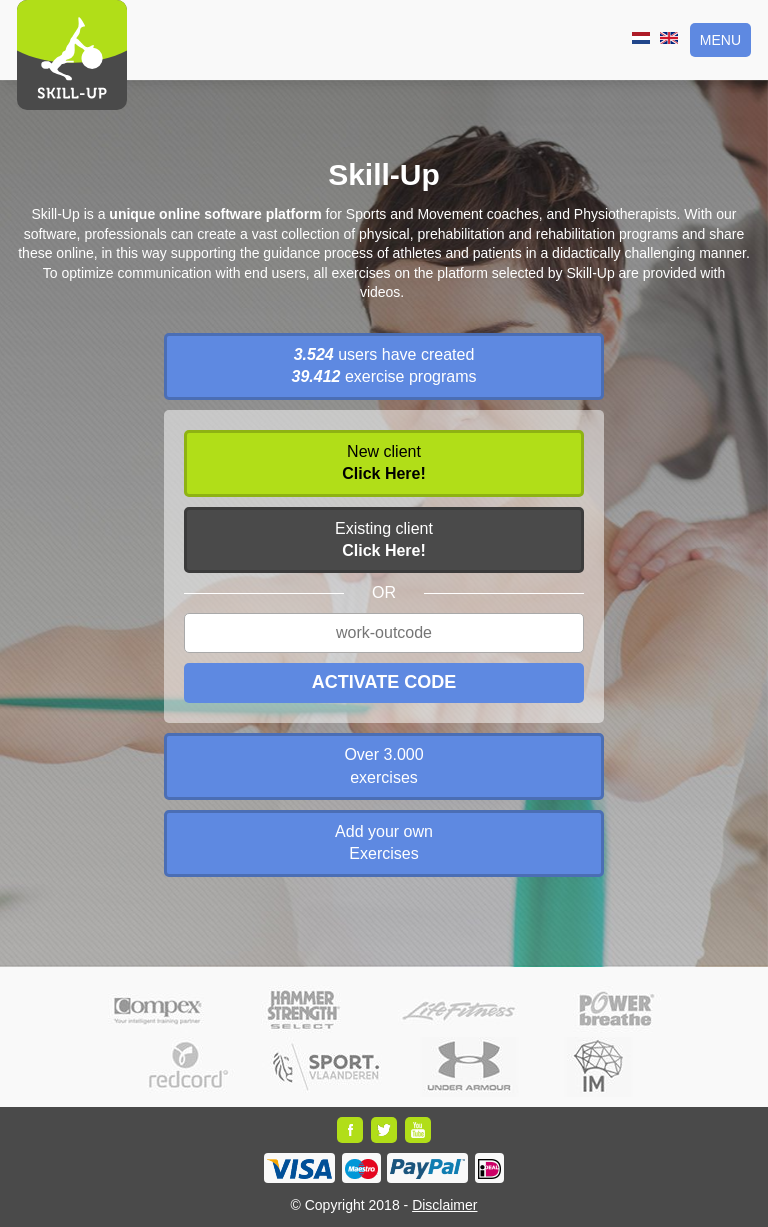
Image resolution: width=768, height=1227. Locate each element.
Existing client (384, 539)
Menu (720, 40)
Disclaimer (444, 1205)
